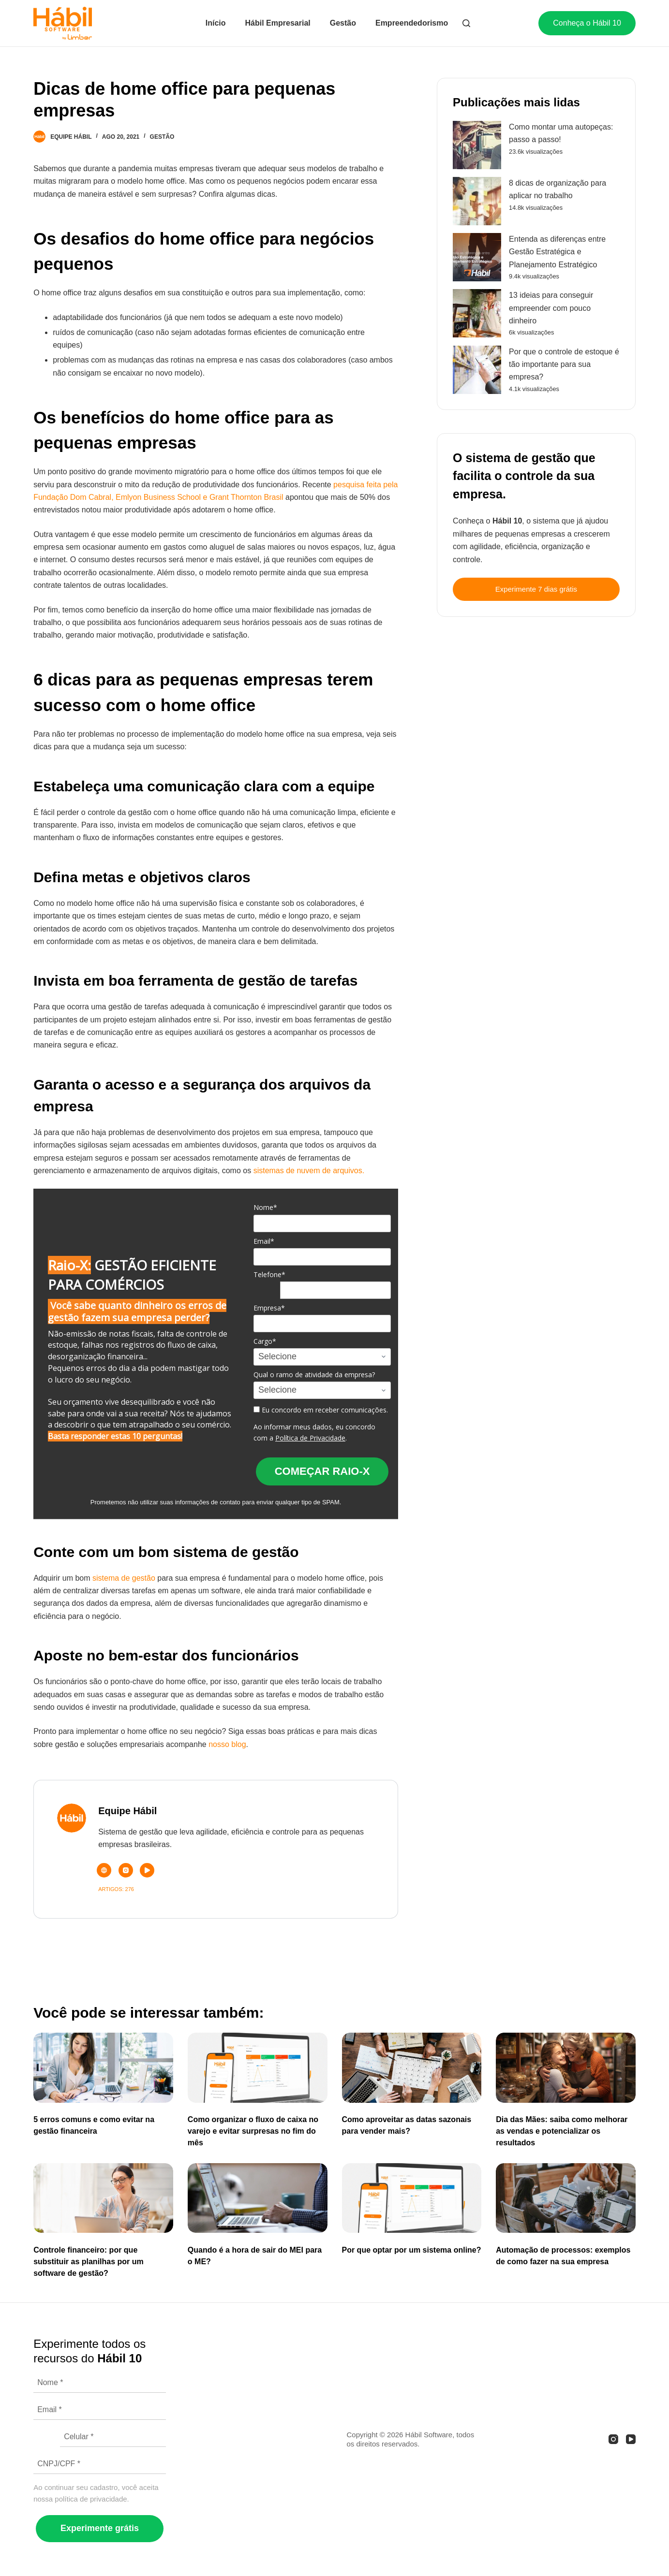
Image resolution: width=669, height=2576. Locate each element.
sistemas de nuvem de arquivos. (308, 1170)
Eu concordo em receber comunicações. (320, 1410)
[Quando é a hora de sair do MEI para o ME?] (257, 2198)
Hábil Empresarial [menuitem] (278, 23)
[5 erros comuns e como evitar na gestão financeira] (103, 2067)
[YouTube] (631, 2439)
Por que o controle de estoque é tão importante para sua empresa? (564, 364)
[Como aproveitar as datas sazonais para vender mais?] (412, 2067)
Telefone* (269, 1274)
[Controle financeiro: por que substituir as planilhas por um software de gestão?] (103, 2198)
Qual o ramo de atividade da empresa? (314, 1374)
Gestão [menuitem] (343, 23)
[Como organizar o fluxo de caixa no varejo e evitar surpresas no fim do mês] (257, 2067)
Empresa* (269, 1308)
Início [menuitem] (216, 23)
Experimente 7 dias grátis (536, 589)
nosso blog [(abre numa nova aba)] (227, 1744)
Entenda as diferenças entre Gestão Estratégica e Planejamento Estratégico (557, 252)
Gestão (162, 136)
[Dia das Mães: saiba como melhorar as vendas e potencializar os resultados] (566, 2067)
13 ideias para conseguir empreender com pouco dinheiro (551, 308)
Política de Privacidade (310, 1437)
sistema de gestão (123, 1578)
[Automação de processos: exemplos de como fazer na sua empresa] (566, 2198)
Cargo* (264, 1341)
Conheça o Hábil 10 (587, 23)
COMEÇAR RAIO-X (322, 1471)
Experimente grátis (99, 2528)
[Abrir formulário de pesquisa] (466, 23)
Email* (263, 1241)
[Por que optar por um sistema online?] (412, 2198)
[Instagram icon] (126, 1870)
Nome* (265, 1207)
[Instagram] (613, 2439)
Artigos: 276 (116, 1889)
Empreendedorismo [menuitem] (411, 23)
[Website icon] (104, 1870)
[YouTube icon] (147, 1870)
